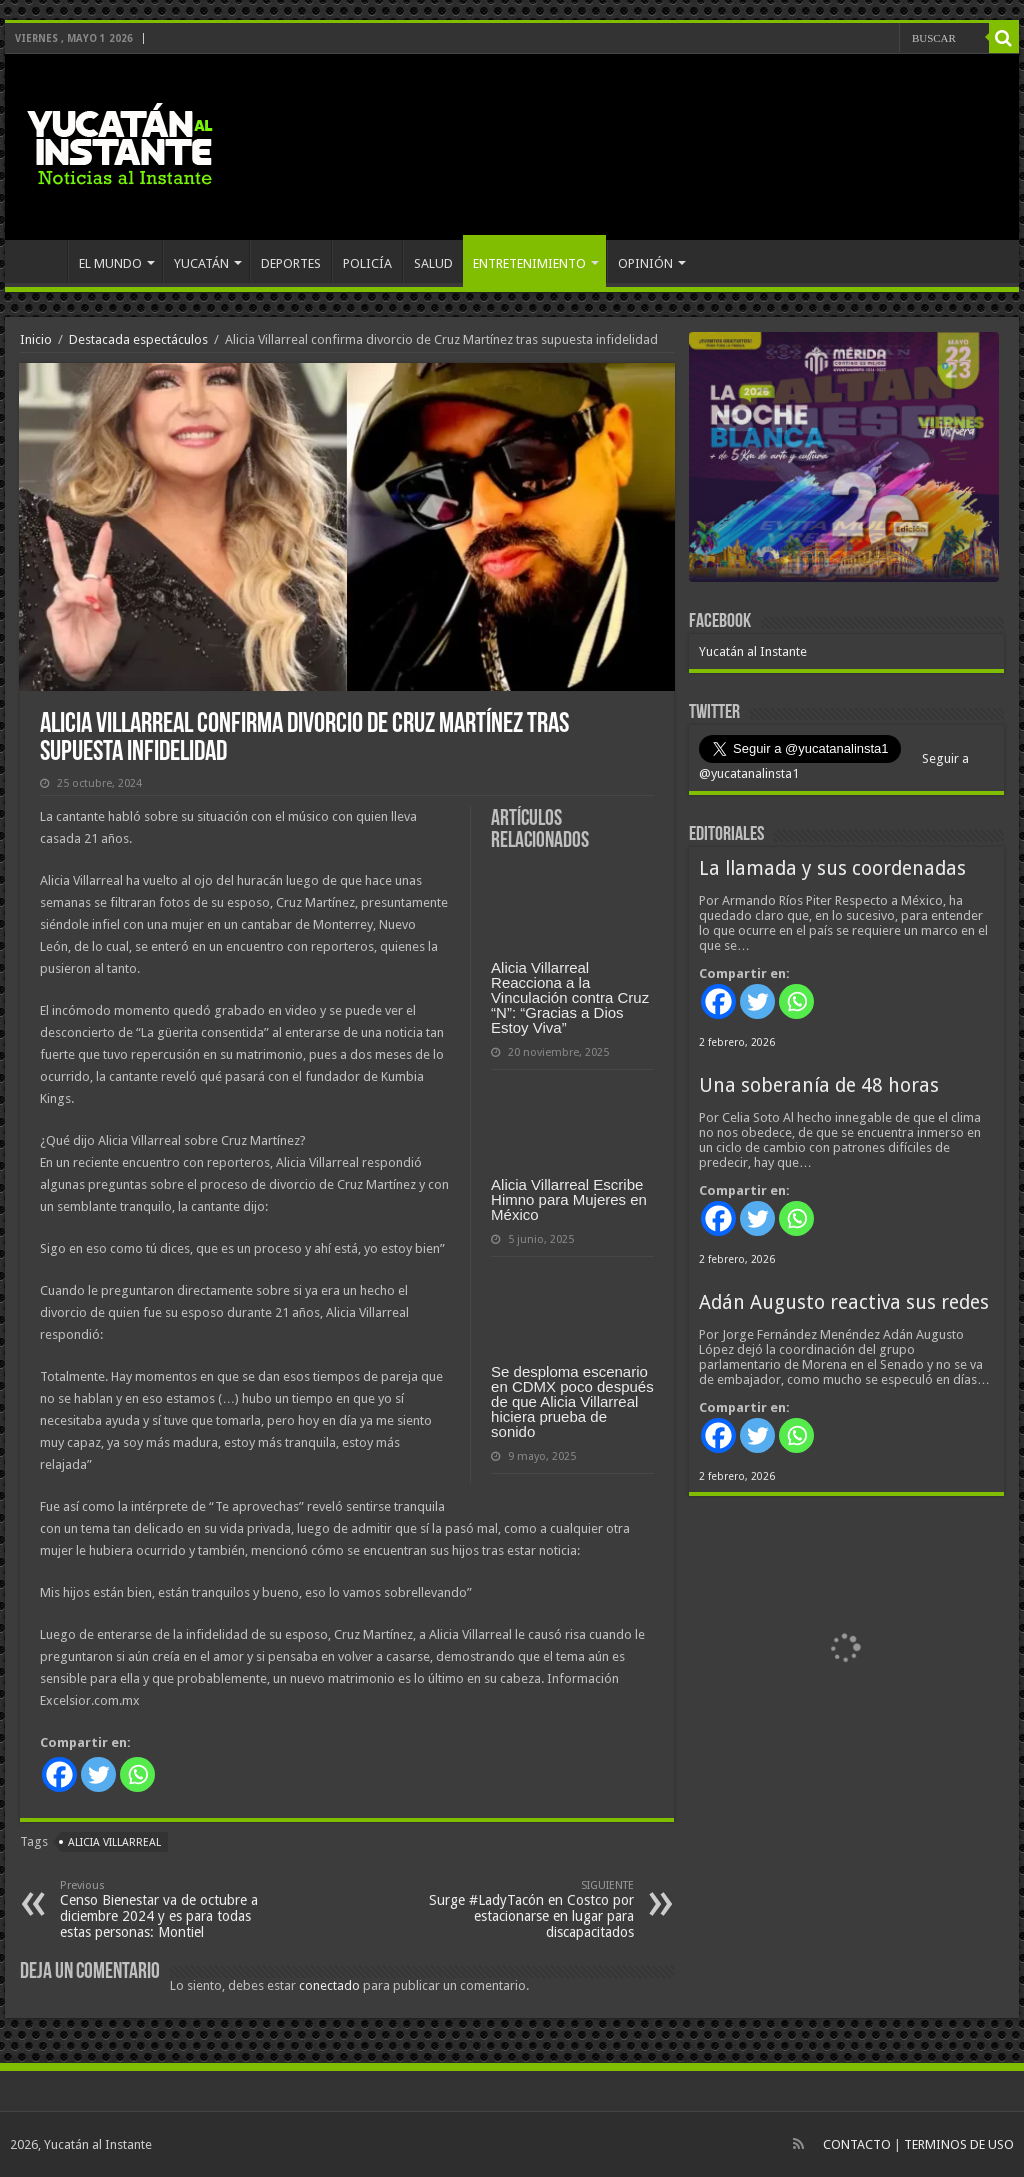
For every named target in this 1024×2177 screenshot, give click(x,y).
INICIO (41, 261)
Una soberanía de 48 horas (819, 1085)
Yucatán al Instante (753, 651)
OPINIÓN (645, 263)
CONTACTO (857, 2144)
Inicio (36, 339)
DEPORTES (291, 263)
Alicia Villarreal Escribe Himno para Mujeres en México (569, 1199)
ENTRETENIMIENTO (529, 263)
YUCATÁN (201, 263)
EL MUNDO (110, 263)
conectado (329, 1985)
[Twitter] (98, 1774)
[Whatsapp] (137, 1774)
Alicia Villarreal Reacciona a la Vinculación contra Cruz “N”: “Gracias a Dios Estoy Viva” (570, 997)
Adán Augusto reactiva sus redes (844, 1302)
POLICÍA (367, 263)
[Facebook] (59, 1774)
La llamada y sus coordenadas (832, 868)
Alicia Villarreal (114, 1842)
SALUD (433, 263)
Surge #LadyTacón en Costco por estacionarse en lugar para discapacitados (531, 1909)
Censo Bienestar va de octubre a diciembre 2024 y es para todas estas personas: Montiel (162, 1909)
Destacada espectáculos (138, 339)
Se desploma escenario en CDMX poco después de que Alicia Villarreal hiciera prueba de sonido (572, 1401)
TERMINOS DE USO (959, 2144)
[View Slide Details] (844, 461)
